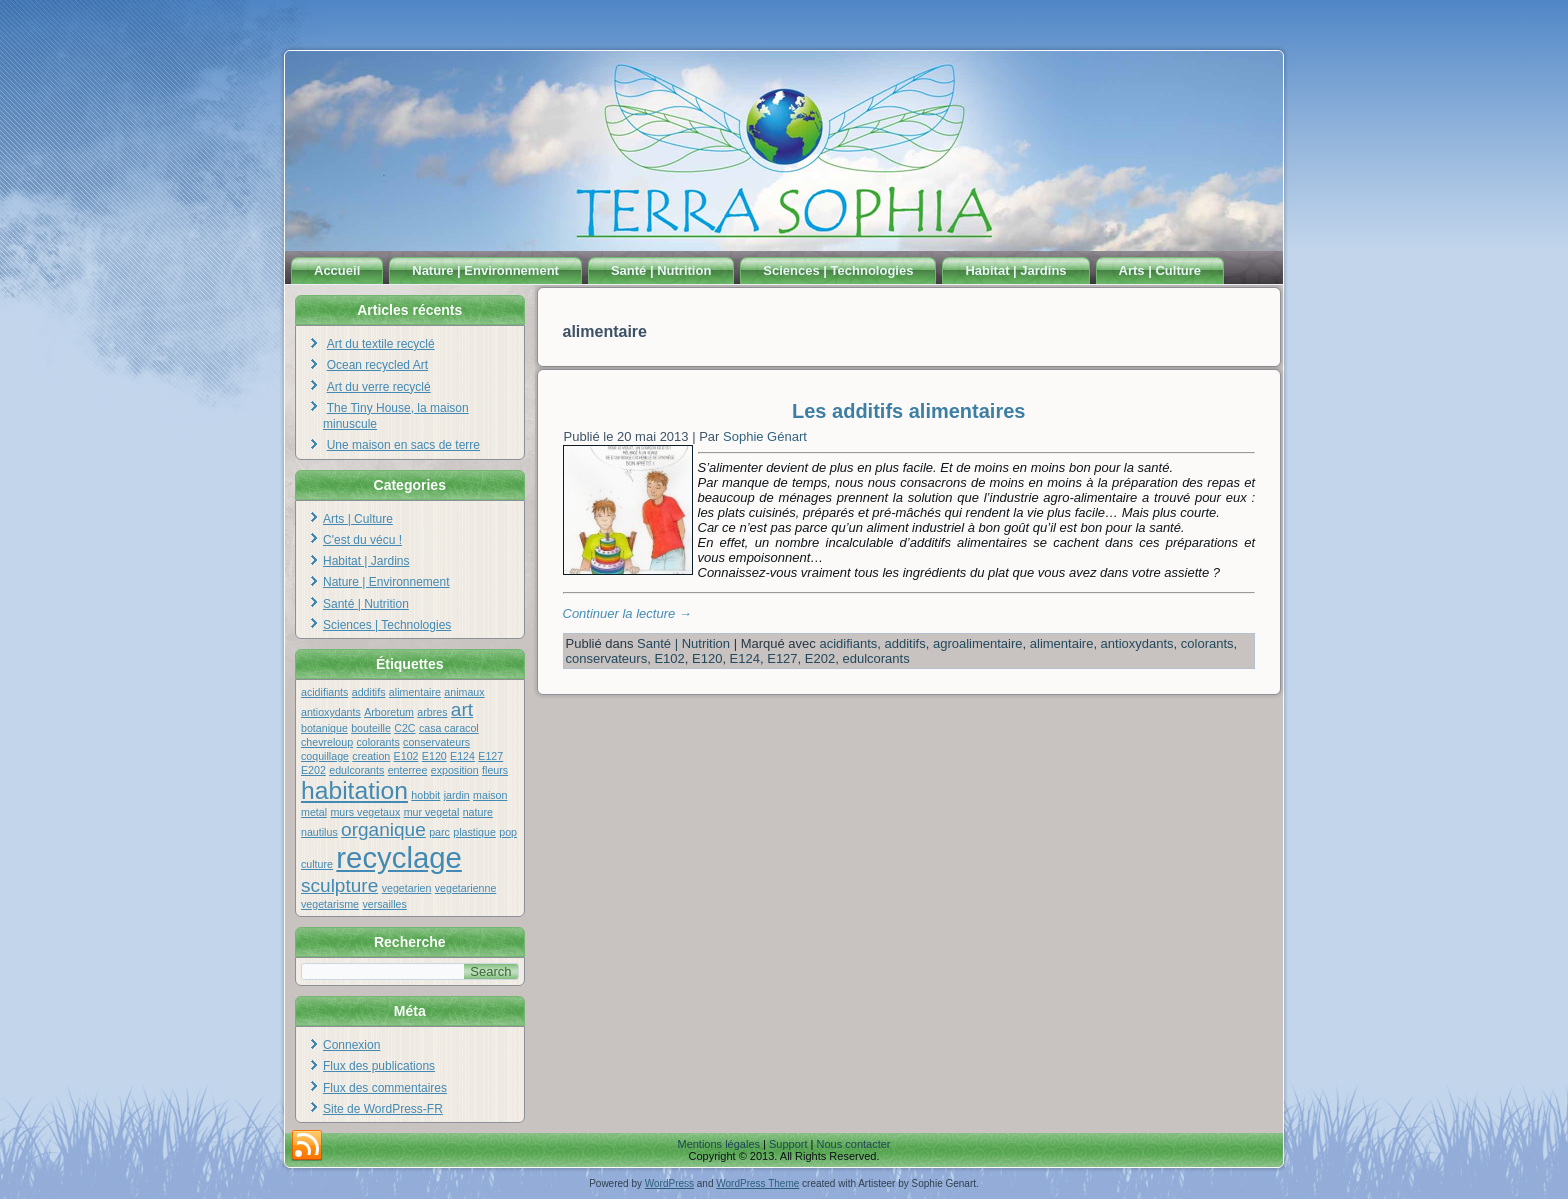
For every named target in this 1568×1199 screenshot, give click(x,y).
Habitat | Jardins (1015, 270)
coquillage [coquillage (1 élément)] (325, 756)
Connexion (351, 1045)
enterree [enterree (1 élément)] (408, 770)
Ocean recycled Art (377, 365)
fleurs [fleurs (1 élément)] (495, 770)
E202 (820, 658)
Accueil (337, 270)
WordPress (669, 1183)
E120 (707, 658)
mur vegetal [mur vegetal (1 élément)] (432, 812)
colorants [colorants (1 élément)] (377, 742)
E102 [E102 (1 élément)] (406, 756)
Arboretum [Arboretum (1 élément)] (389, 712)
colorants (1207, 643)
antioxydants (1137, 643)
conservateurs (607, 658)
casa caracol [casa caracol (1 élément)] (449, 728)
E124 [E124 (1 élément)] (462, 756)
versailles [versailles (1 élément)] (384, 904)
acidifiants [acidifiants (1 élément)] (324, 692)
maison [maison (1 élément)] (490, 795)
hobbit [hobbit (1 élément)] (425, 795)
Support (788, 1144)
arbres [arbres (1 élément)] (432, 712)
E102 (669, 658)
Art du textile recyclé (381, 344)
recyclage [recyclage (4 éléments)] (399, 857)
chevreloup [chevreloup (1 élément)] (327, 742)
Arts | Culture (1160, 270)
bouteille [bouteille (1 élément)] (371, 728)
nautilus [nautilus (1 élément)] (319, 832)
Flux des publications (379, 1066)
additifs (905, 643)
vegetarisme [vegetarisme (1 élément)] (330, 904)
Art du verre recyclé (379, 387)
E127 (782, 658)
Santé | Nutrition (661, 270)
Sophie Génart (765, 436)
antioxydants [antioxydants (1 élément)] (331, 712)
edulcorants (875, 658)
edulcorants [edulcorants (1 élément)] (356, 770)
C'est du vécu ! (362, 540)
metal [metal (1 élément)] (314, 812)
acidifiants (848, 643)
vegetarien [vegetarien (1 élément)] (407, 888)
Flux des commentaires (385, 1088)
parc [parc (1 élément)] (439, 832)
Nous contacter (854, 1144)
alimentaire (1062, 643)
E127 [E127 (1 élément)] (490, 756)
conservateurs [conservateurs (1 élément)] (436, 742)
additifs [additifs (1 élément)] (369, 692)
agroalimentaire (978, 643)
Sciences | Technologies (838, 270)
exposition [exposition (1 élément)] (455, 770)
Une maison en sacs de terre (403, 445)
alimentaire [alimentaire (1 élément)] (415, 692)
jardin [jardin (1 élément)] (457, 795)
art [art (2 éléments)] (462, 709)
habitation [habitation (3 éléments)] (354, 790)
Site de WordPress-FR (383, 1109)
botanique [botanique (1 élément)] (324, 728)
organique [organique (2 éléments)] (383, 829)
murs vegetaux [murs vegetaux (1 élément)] (365, 812)
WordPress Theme (757, 1183)
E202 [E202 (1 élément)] (313, 770)
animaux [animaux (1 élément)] (464, 692)
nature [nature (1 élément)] (478, 812)
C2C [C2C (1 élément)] (404, 728)
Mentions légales (718, 1144)
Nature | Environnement (485, 270)
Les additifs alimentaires (908, 411)
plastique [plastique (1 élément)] (474, 832)
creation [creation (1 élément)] (371, 756)
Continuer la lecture (627, 613)
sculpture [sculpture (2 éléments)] (339, 885)
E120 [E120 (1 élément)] (434, 756)
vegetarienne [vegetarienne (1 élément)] (466, 888)
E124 (745, 658)
